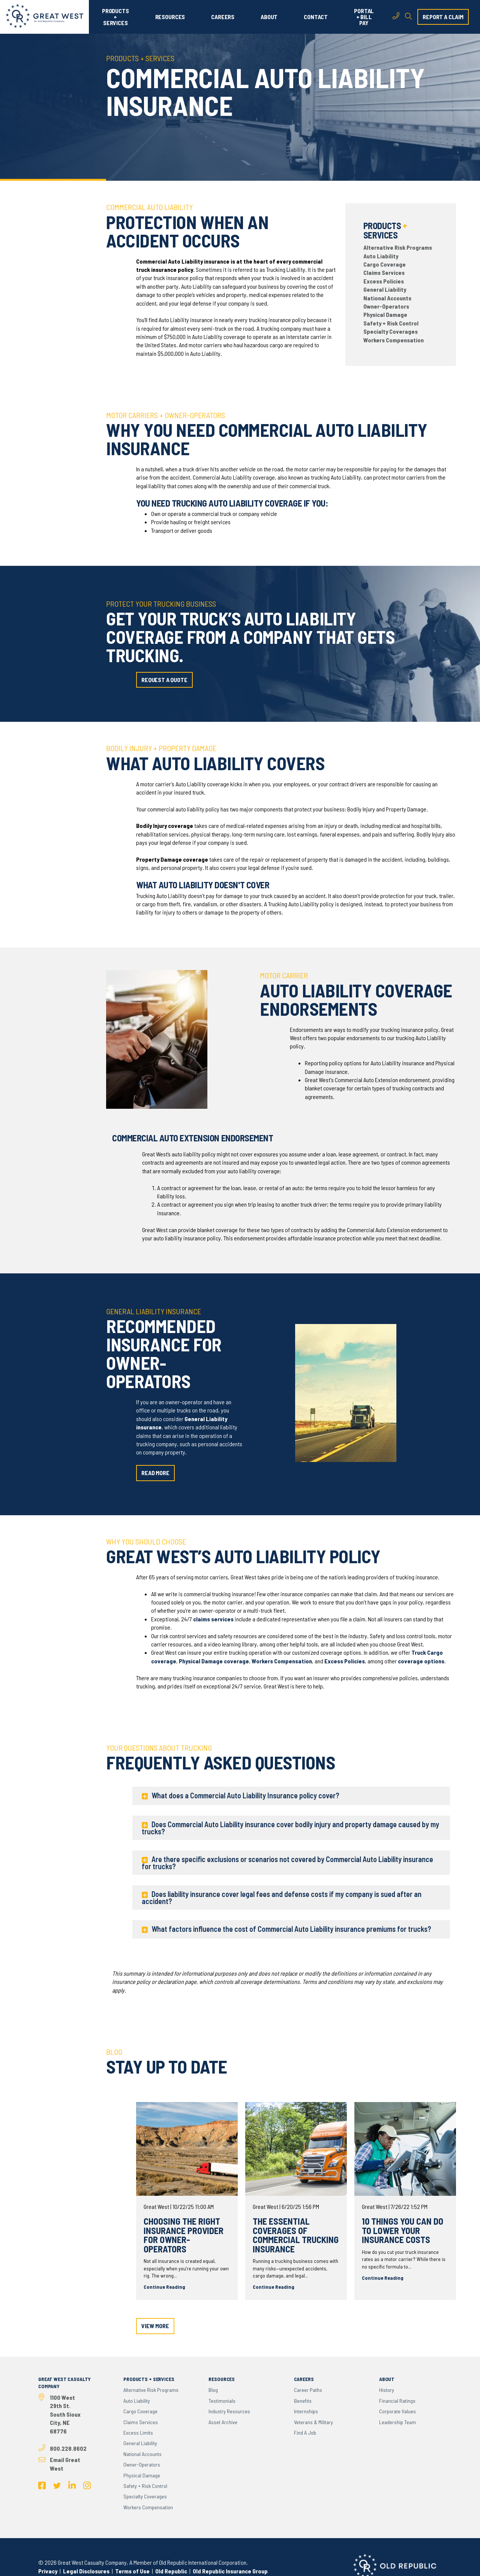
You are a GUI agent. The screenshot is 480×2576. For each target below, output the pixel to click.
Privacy (47, 2571)
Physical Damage (385, 314)
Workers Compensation (393, 339)
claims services (213, 1618)
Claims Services (384, 272)
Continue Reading (164, 2287)
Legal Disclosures (86, 2571)
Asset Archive (222, 2422)
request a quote (164, 679)
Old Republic (170, 2571)
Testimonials (222, 2401)
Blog (213, 2390)
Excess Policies (383, 281)
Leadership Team (397, 2422)
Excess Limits (138, 2432)
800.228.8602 (68, 2448)
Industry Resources (229, 2411)
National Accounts (387, 297)
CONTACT (316, 17)
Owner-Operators (386, 306)
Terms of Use (132, 2571)
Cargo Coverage (384, 264)
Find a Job (305, 2432)
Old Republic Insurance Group (230, 2571)
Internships (306, 2411)
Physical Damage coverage (214, 1660)
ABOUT (269, 17)
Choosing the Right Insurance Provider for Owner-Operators (184, 2235)
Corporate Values (397, 2411)
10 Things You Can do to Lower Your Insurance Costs (402, 2230)
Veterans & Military (313, 2422)
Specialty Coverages (390, 331)
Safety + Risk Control (390, 323)
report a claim (443, 16)
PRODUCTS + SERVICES (115, 17)
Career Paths (308, 2390)
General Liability (384, 289)
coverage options (421, 1660)
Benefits (303, 2401)
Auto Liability (380, 255)
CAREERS (222, 17)
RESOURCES (170, 17)
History (386, 2390)
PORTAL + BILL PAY (364, 17)
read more (155, 1472)
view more (155, 2325)
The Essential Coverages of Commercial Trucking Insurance (296, 2235)
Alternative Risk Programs (397, 247)
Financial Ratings (397, 2401)
